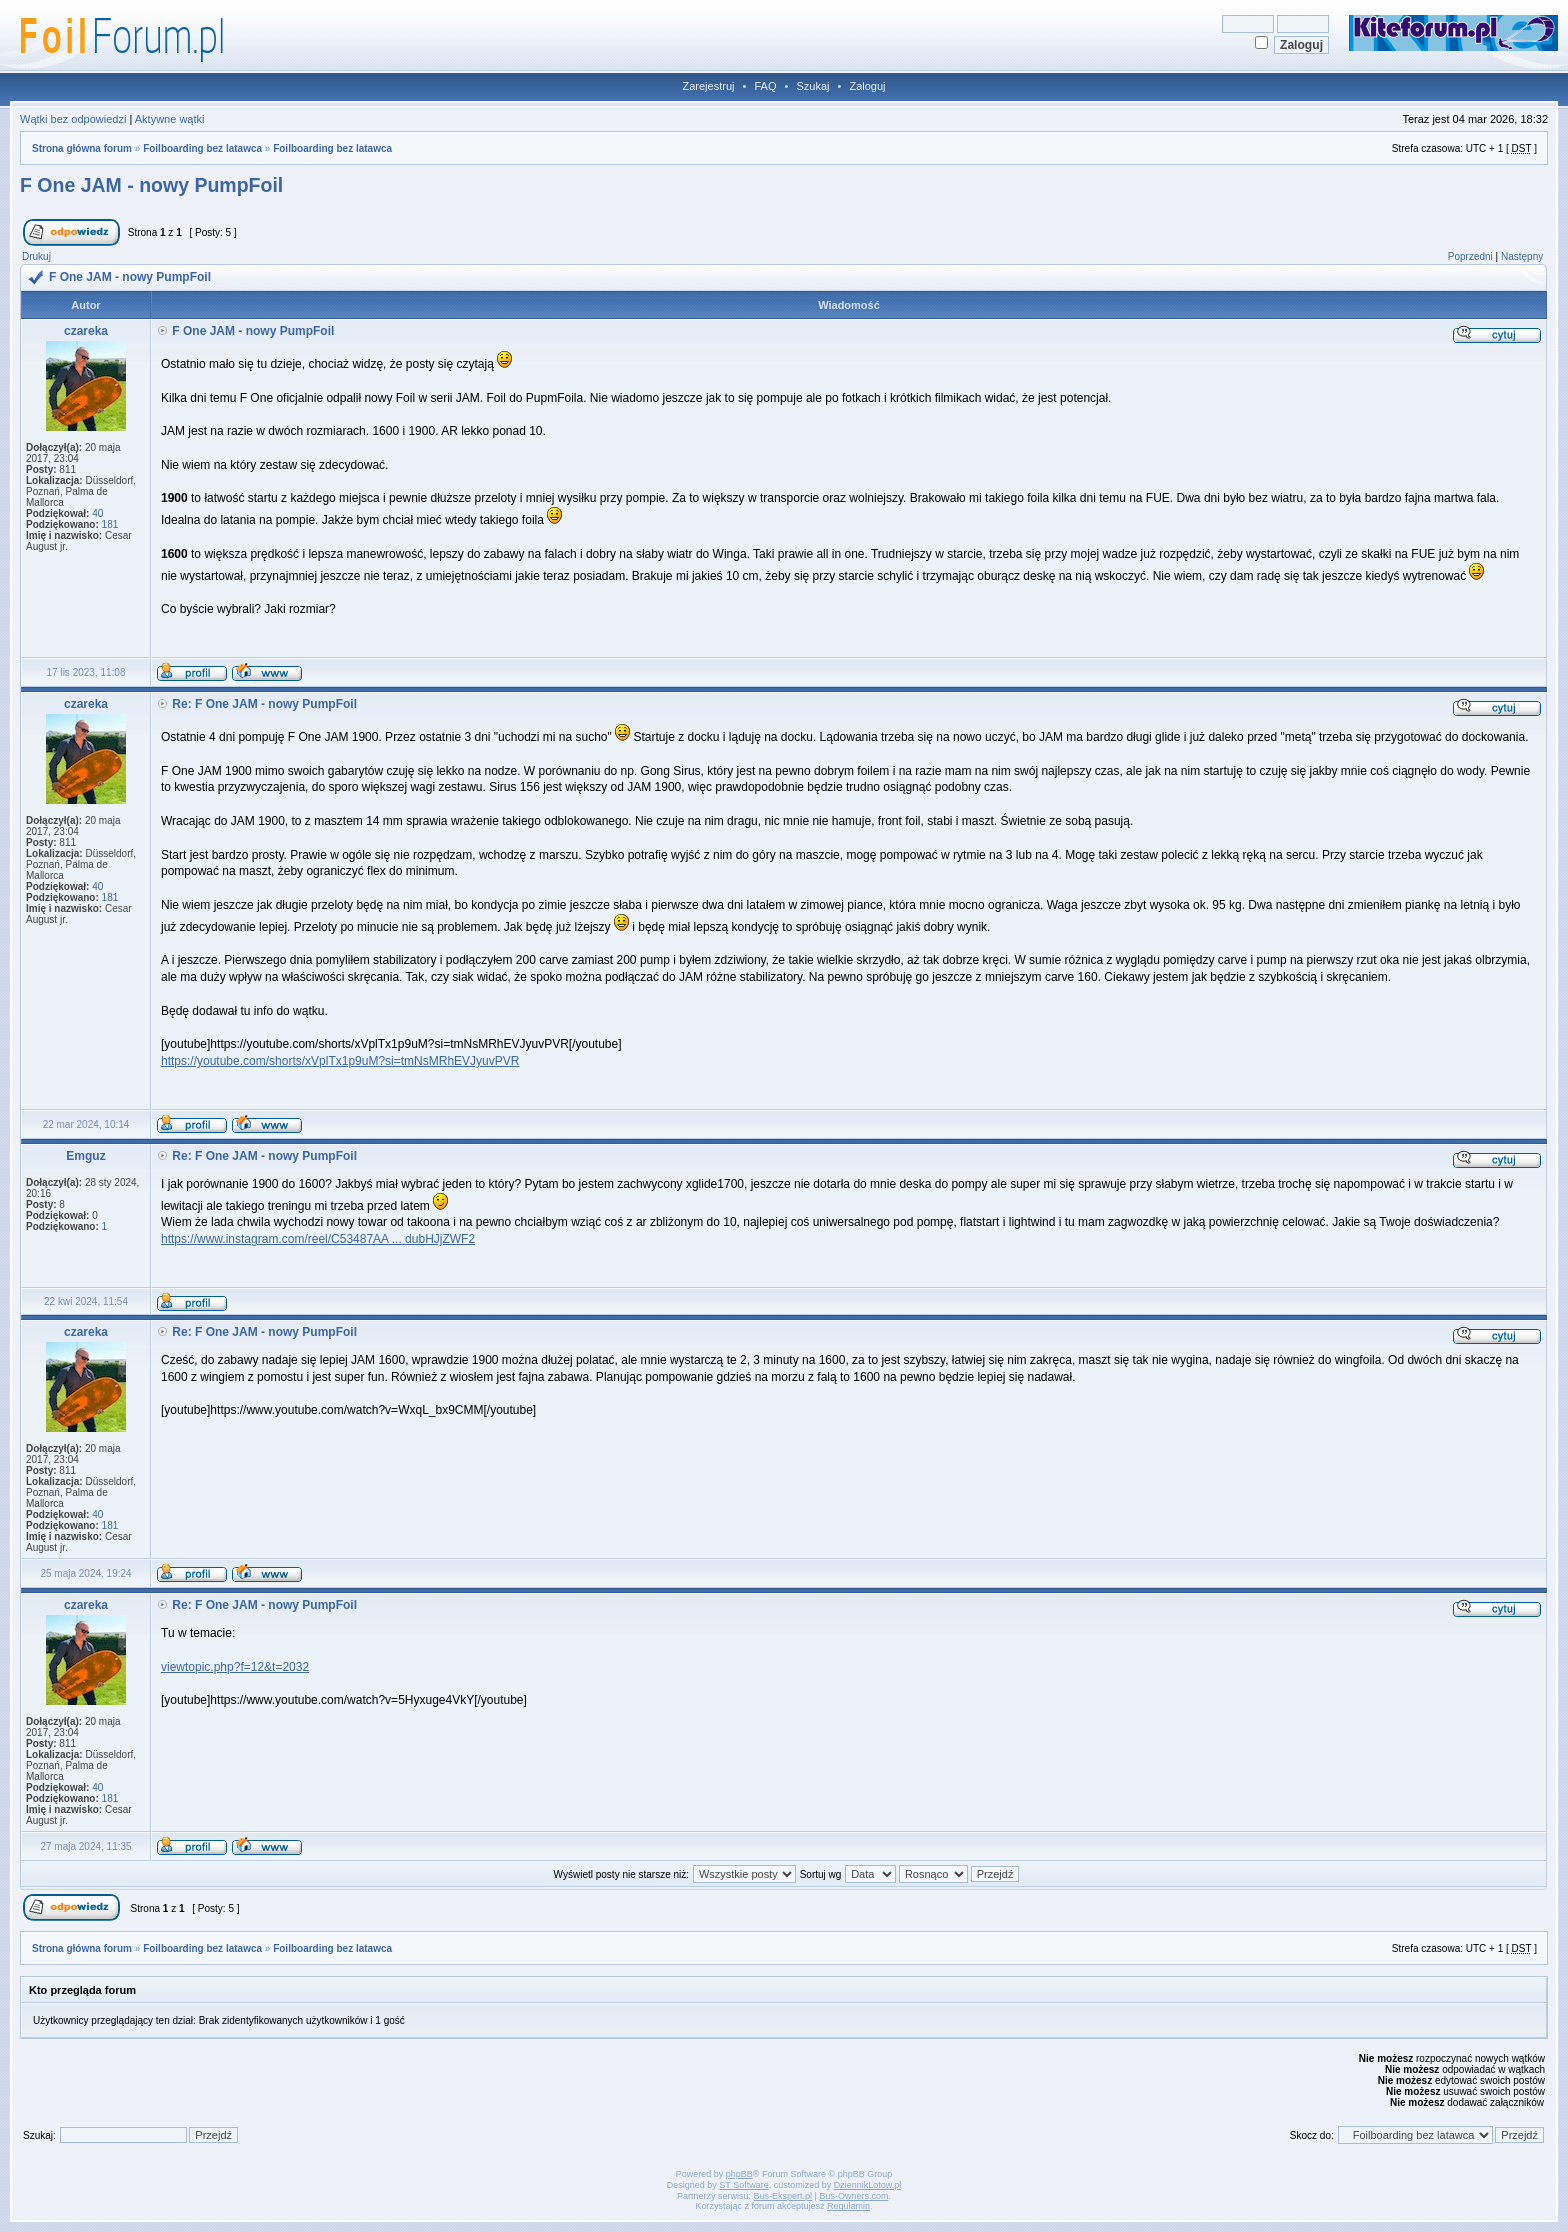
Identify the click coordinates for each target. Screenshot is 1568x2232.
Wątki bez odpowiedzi (73, 119)
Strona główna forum (82, 148)
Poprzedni (1470, 256)
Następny (1522, 256)
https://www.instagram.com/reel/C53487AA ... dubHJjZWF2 (318, 1239)
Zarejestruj (709, 86)
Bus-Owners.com (853, 2196)
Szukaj (812, 86)
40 (97, 513)
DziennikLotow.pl (868, 2185)
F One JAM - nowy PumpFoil (151, 185)
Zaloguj (867, 86)
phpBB (739, 2174)
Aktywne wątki (170, 119)
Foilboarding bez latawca (202, 148)
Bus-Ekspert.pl (783, 2196)
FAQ (765, 86)
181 (110, 524)
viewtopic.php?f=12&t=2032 (235, 1667)
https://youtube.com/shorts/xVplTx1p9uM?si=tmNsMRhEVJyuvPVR (340, 1061)
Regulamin (848, 2206)
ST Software (743, 2185)
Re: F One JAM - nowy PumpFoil (264, 704)
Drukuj (36, 256)
